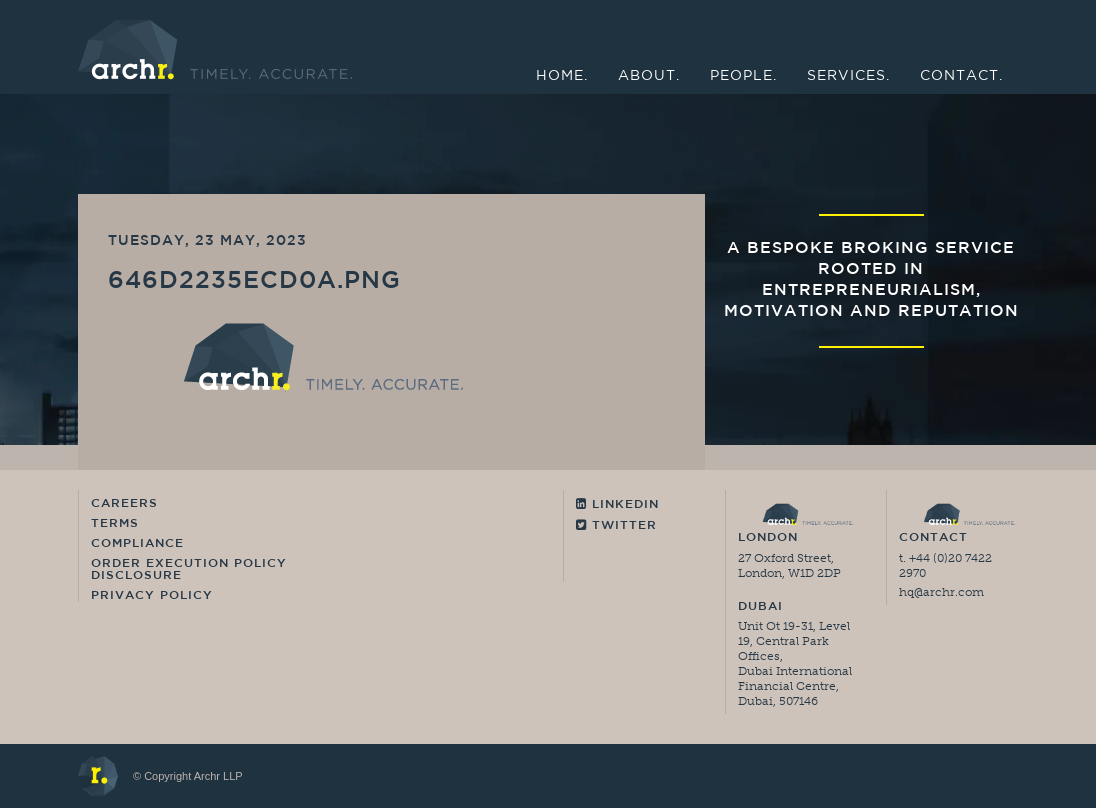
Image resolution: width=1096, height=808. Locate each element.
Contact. (961, 76)
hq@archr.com (941, 592)
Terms (115, 524)
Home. (562, 76)
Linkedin (617, 504)
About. (649, 76)
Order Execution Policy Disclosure (189, 570)
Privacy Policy (152, 596)
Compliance (137, 544)
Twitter (616, 525)
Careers (124, 504)
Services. (848, 76)
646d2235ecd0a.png (254, 282)
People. (743, 76)
